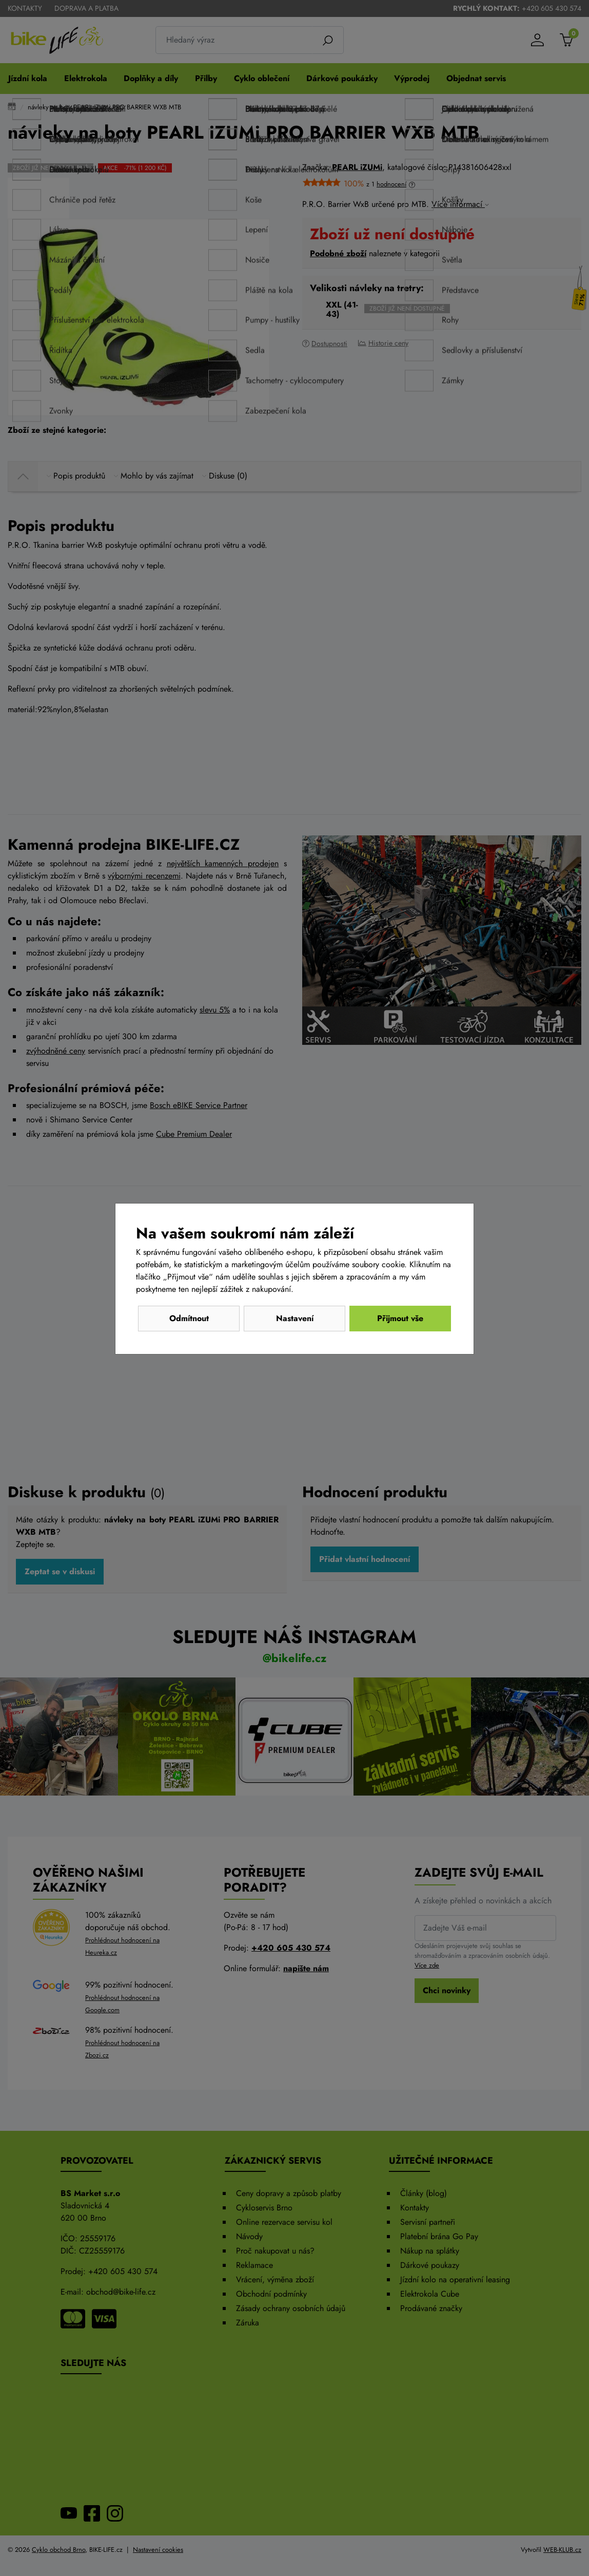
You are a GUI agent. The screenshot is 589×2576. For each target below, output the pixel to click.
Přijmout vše (400, 1318)
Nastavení (294, 1318)
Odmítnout (189, 1318)
